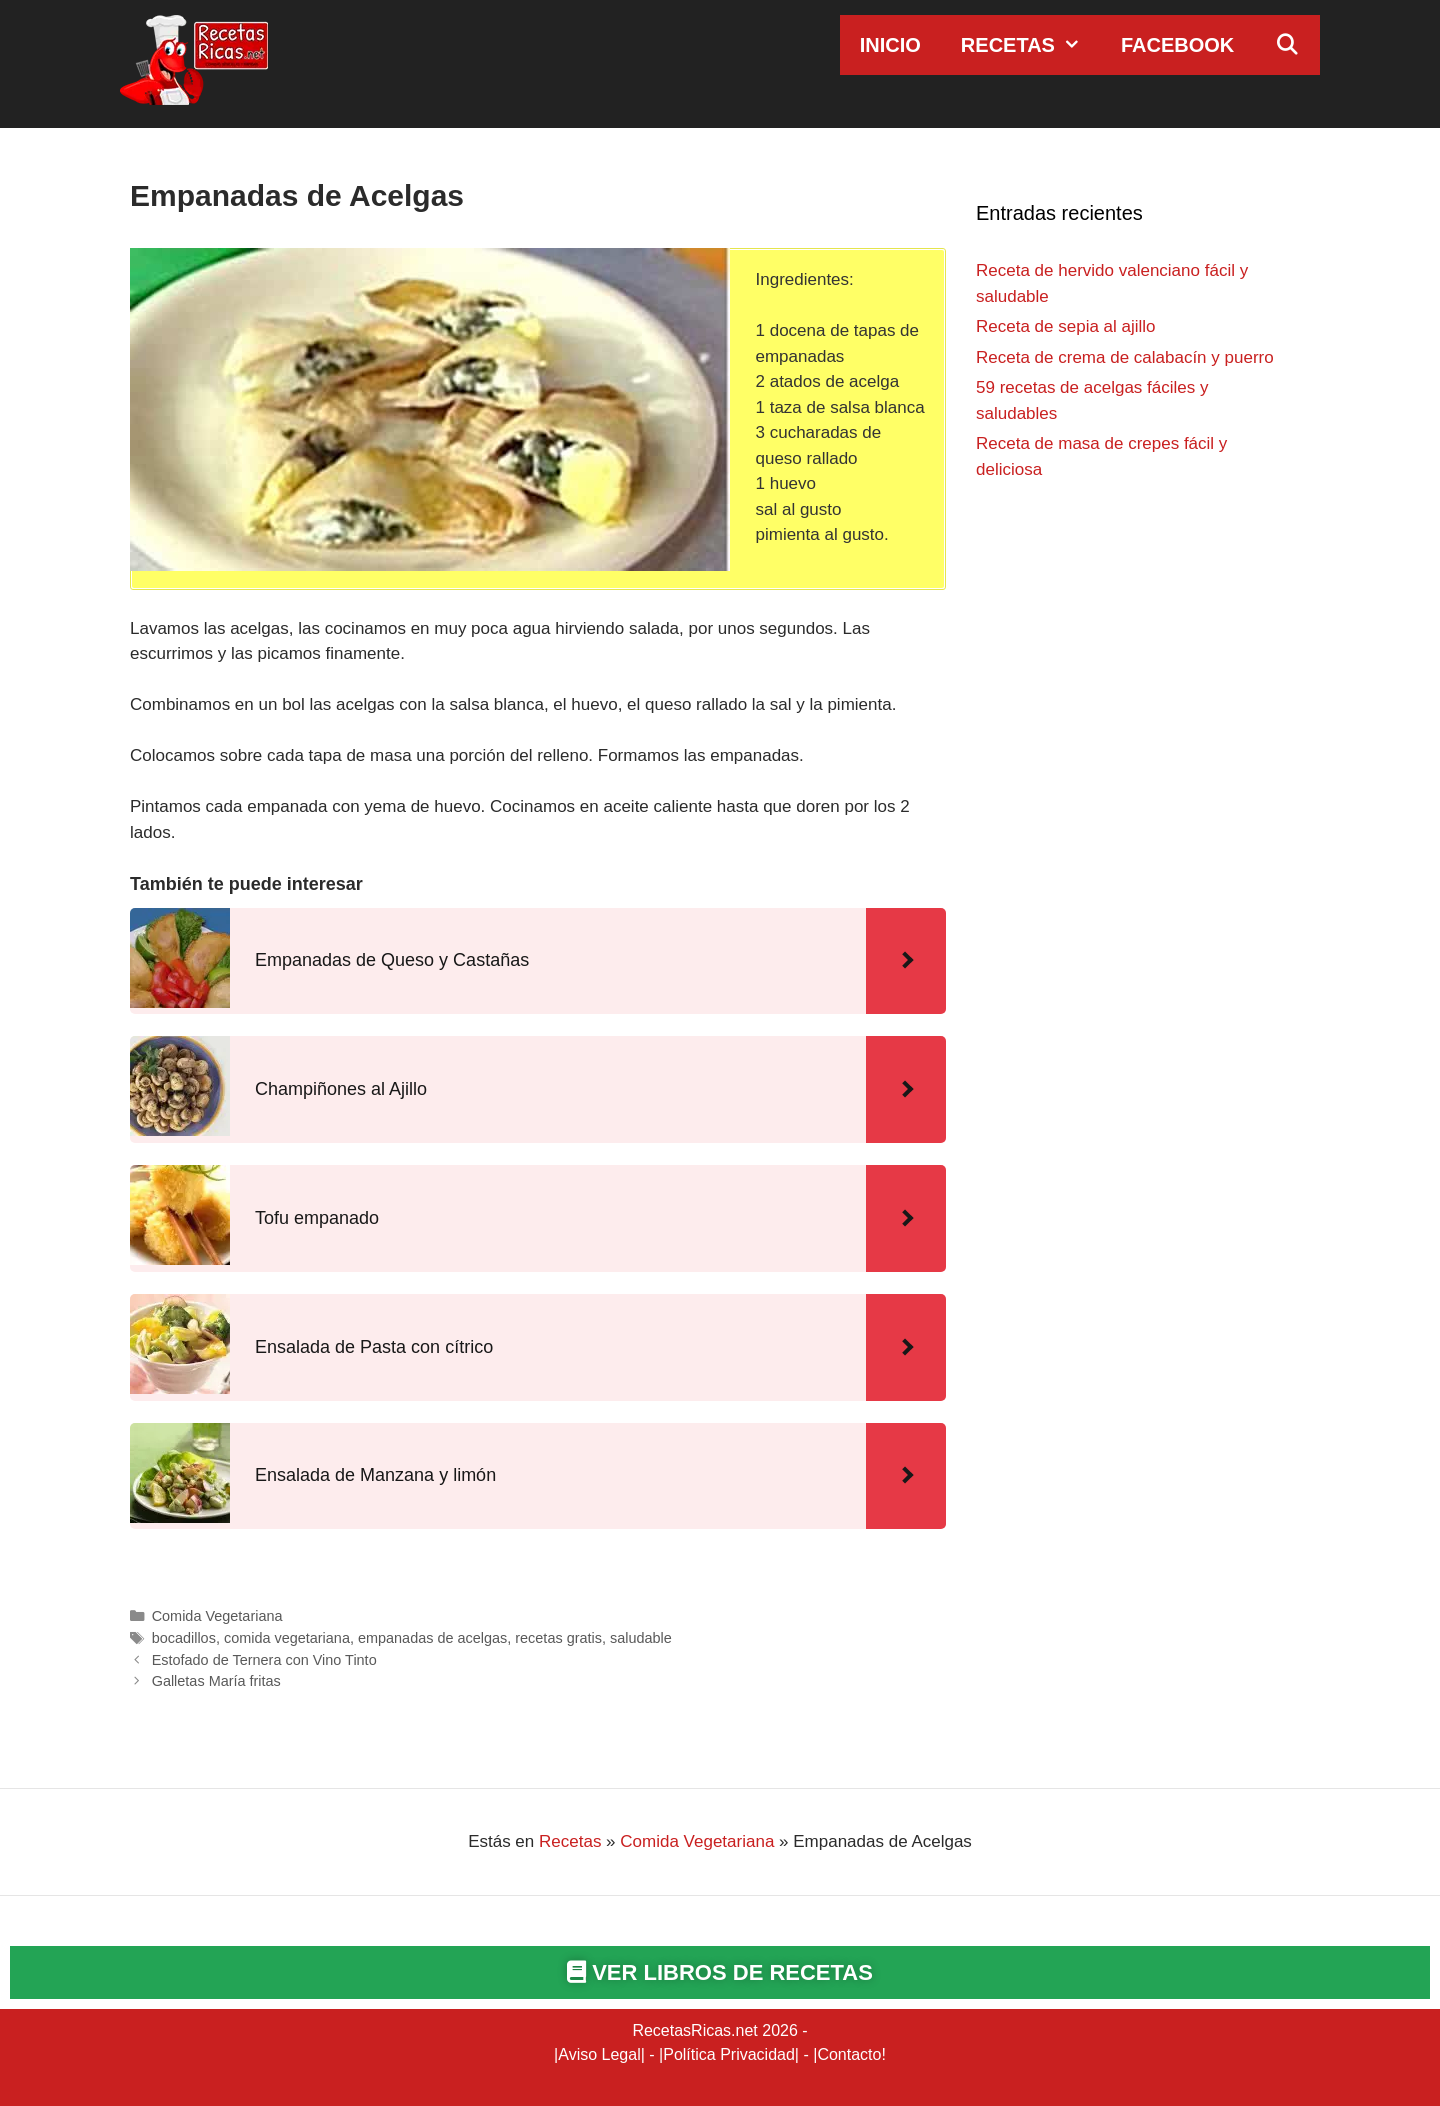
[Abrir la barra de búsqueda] (1287, 45)
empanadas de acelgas (432, 1638)
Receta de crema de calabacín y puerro (1125, 357)
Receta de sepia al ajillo (1066, 326)
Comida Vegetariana (217, 1616)
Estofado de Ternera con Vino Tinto (264, 1660)
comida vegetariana (287, 1638)
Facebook (1177, 45)
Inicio (890, 45)
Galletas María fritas (216, 1681)
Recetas (1031, 45)
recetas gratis (558, 1638)
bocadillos (184, 1638)
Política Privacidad (729, 2054)
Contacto (849, 2054)
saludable (641, 1638)
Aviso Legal (599, 2054)
